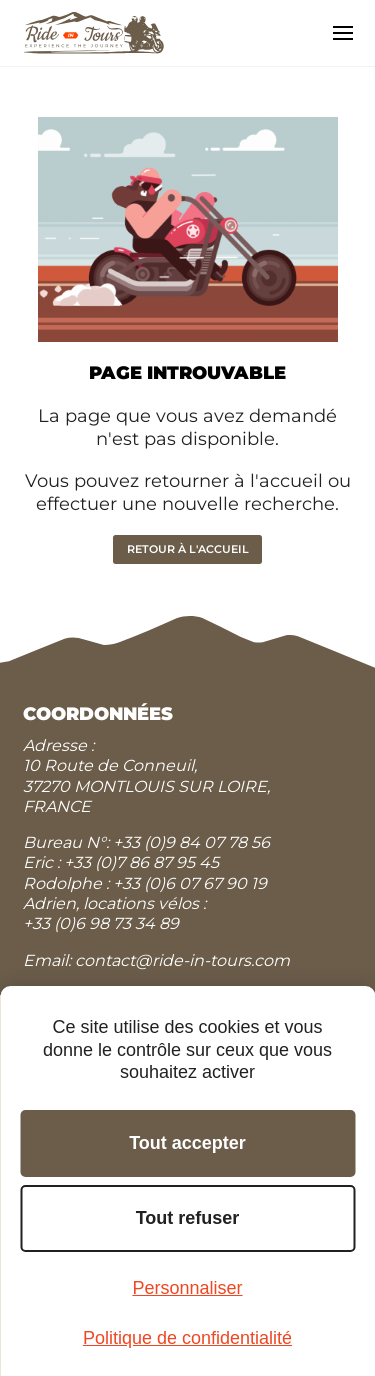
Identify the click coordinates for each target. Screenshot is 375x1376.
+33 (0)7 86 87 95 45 (141, 862)
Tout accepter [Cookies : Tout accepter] (187, 1143)
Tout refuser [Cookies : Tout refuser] (188, 1218)
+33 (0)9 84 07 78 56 (191, 842)
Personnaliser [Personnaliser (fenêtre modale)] (187, 1288)
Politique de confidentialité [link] (187, 1338)
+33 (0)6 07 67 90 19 (190, 883)
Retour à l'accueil (188, 549)
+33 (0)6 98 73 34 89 (101, 923)
